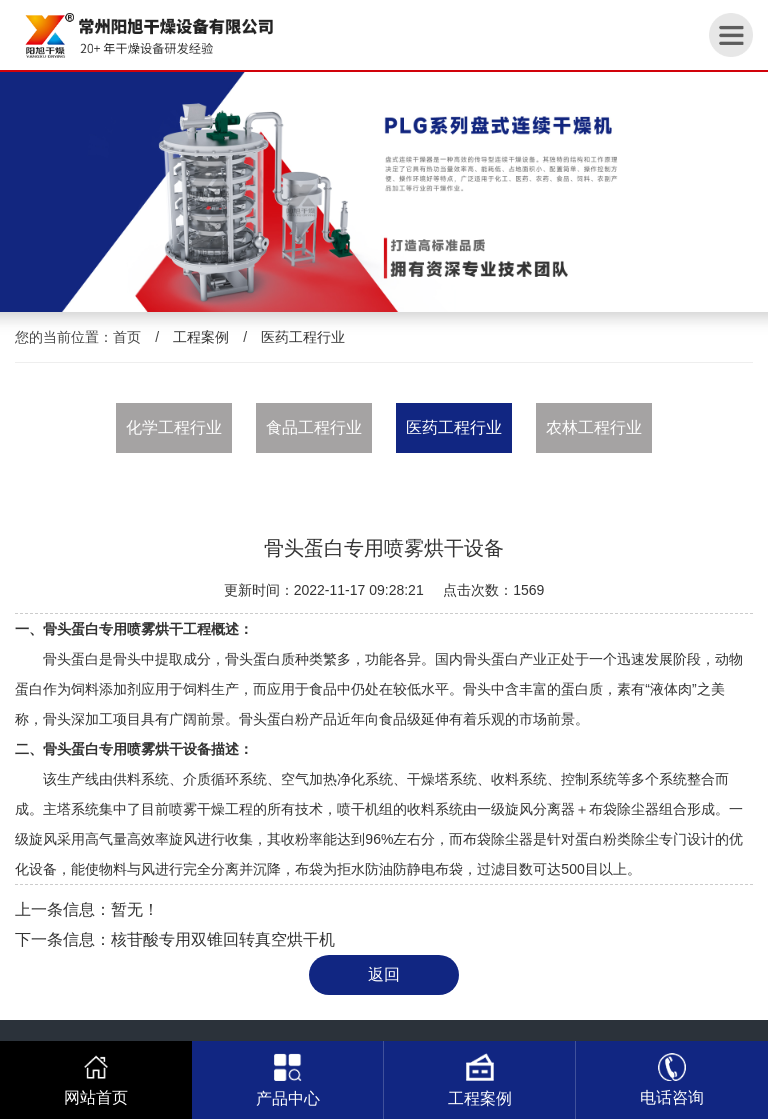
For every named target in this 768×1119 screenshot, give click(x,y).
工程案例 (201, 337)
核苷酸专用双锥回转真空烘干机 (223, 939)
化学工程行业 (174, 427)
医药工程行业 (303, 337)
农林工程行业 (594, 427)
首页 (127, 337)
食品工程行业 (314, 427)
